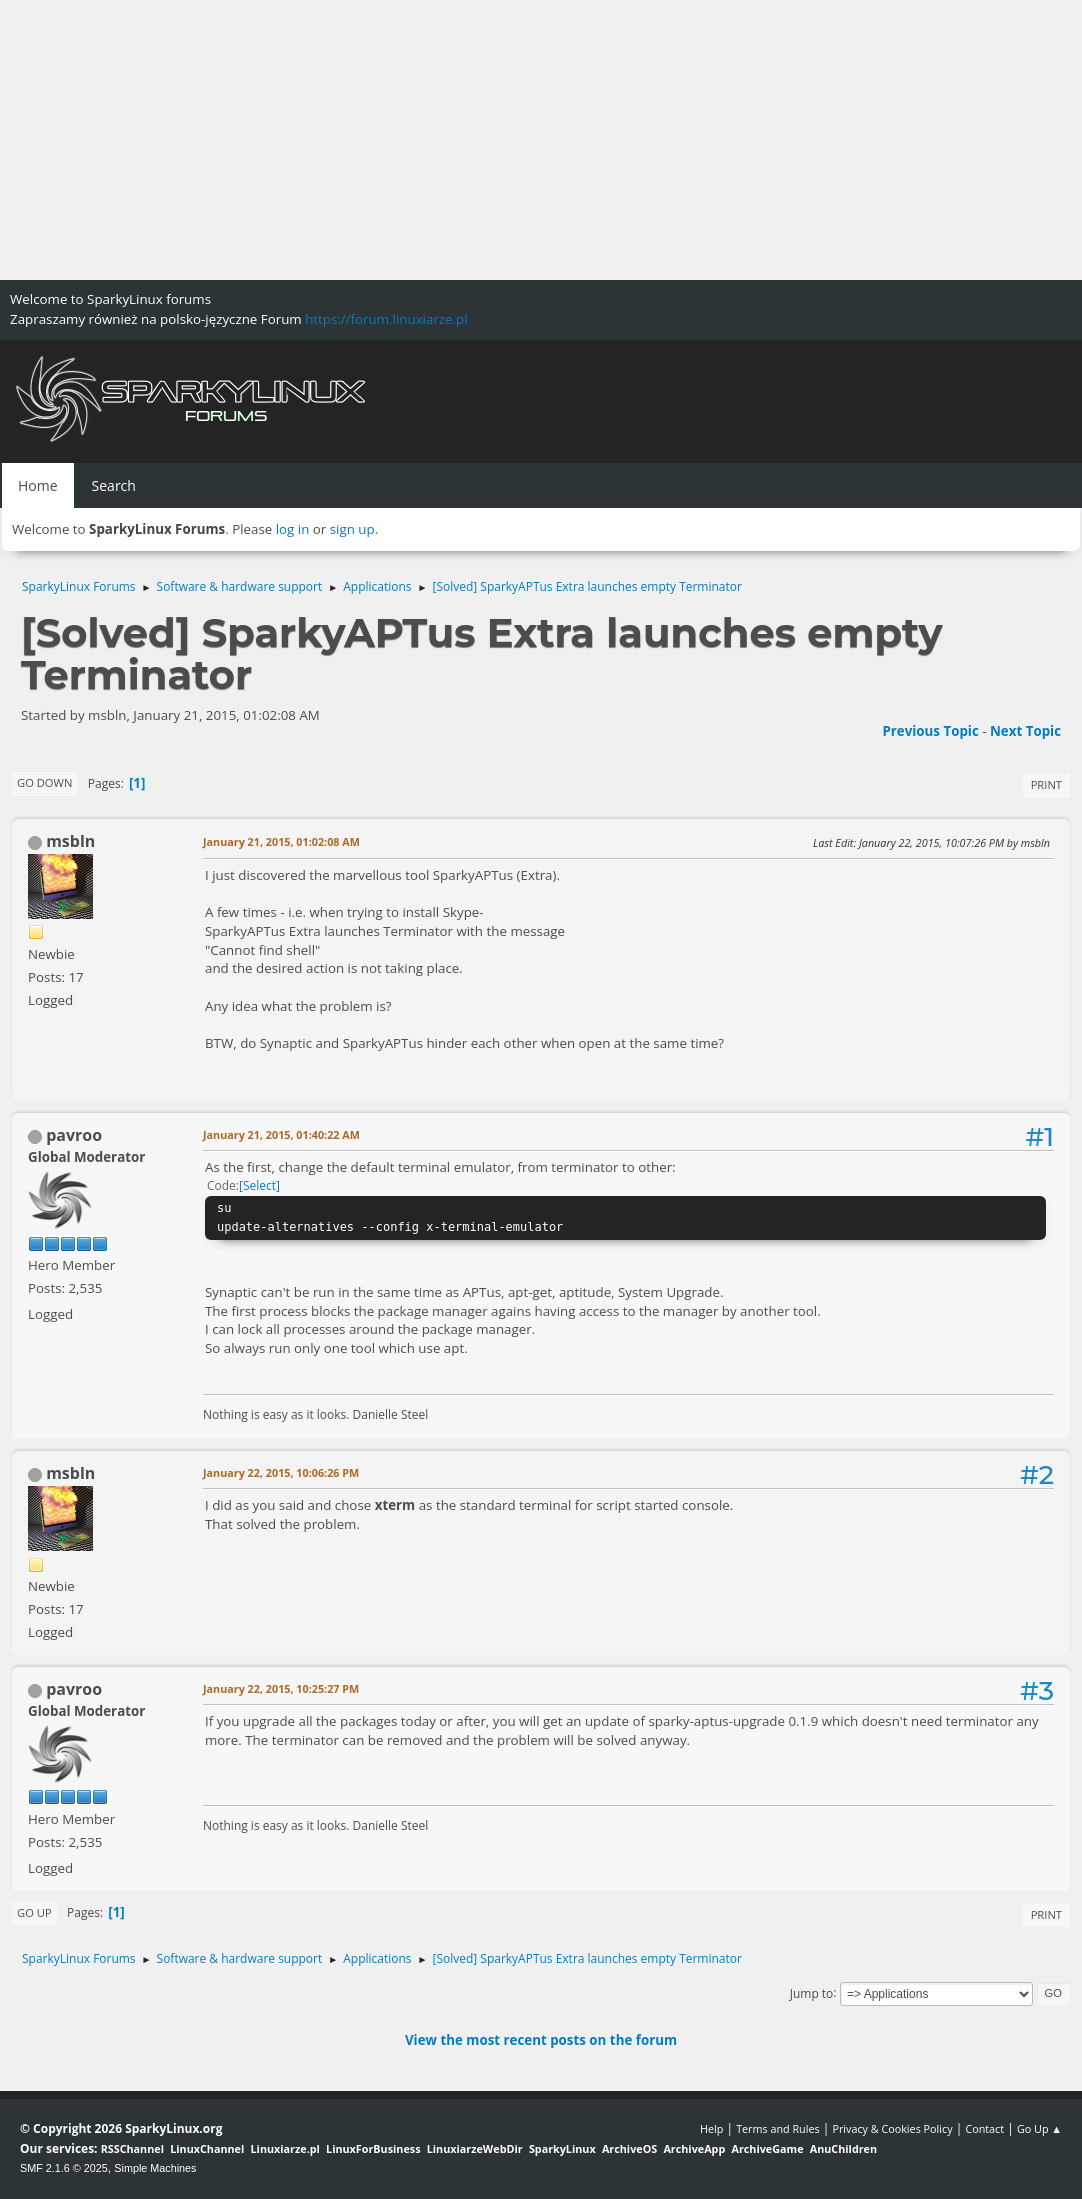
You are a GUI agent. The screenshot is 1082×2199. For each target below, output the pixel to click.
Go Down (44, 782)
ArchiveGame (767, 2148)
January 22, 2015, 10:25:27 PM (281, 1688)
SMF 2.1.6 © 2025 (64, 2168)
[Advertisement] (541, 140)
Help (711, 2128)
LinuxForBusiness (373, 2148)
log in (293, 529)
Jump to (812, 1992)
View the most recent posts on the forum (541, 2040)
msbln (70, 841)
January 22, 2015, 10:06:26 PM (281, 1472)
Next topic (1025, 731)
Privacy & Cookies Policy (892, 2128)
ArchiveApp (694, 2148)
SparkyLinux (562, 2148)
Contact (984, 2128)
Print (1046, 784)
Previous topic (930, 731)
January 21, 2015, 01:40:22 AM (281, 1134)
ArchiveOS (629, 2148)
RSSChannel (132, 2148)
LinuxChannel (207, 2148)
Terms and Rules (778, 2128)
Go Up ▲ (1039, 2128)
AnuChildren (843, 2148)
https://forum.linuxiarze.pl (386, 319)
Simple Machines (155, 2168)
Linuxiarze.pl (285, 2148)
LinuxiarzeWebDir (475, 2148)
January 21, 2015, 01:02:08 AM (281, 841)
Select (259, 1185)
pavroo (74, 1135)
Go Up (34, 1912)
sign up (352, 529)
